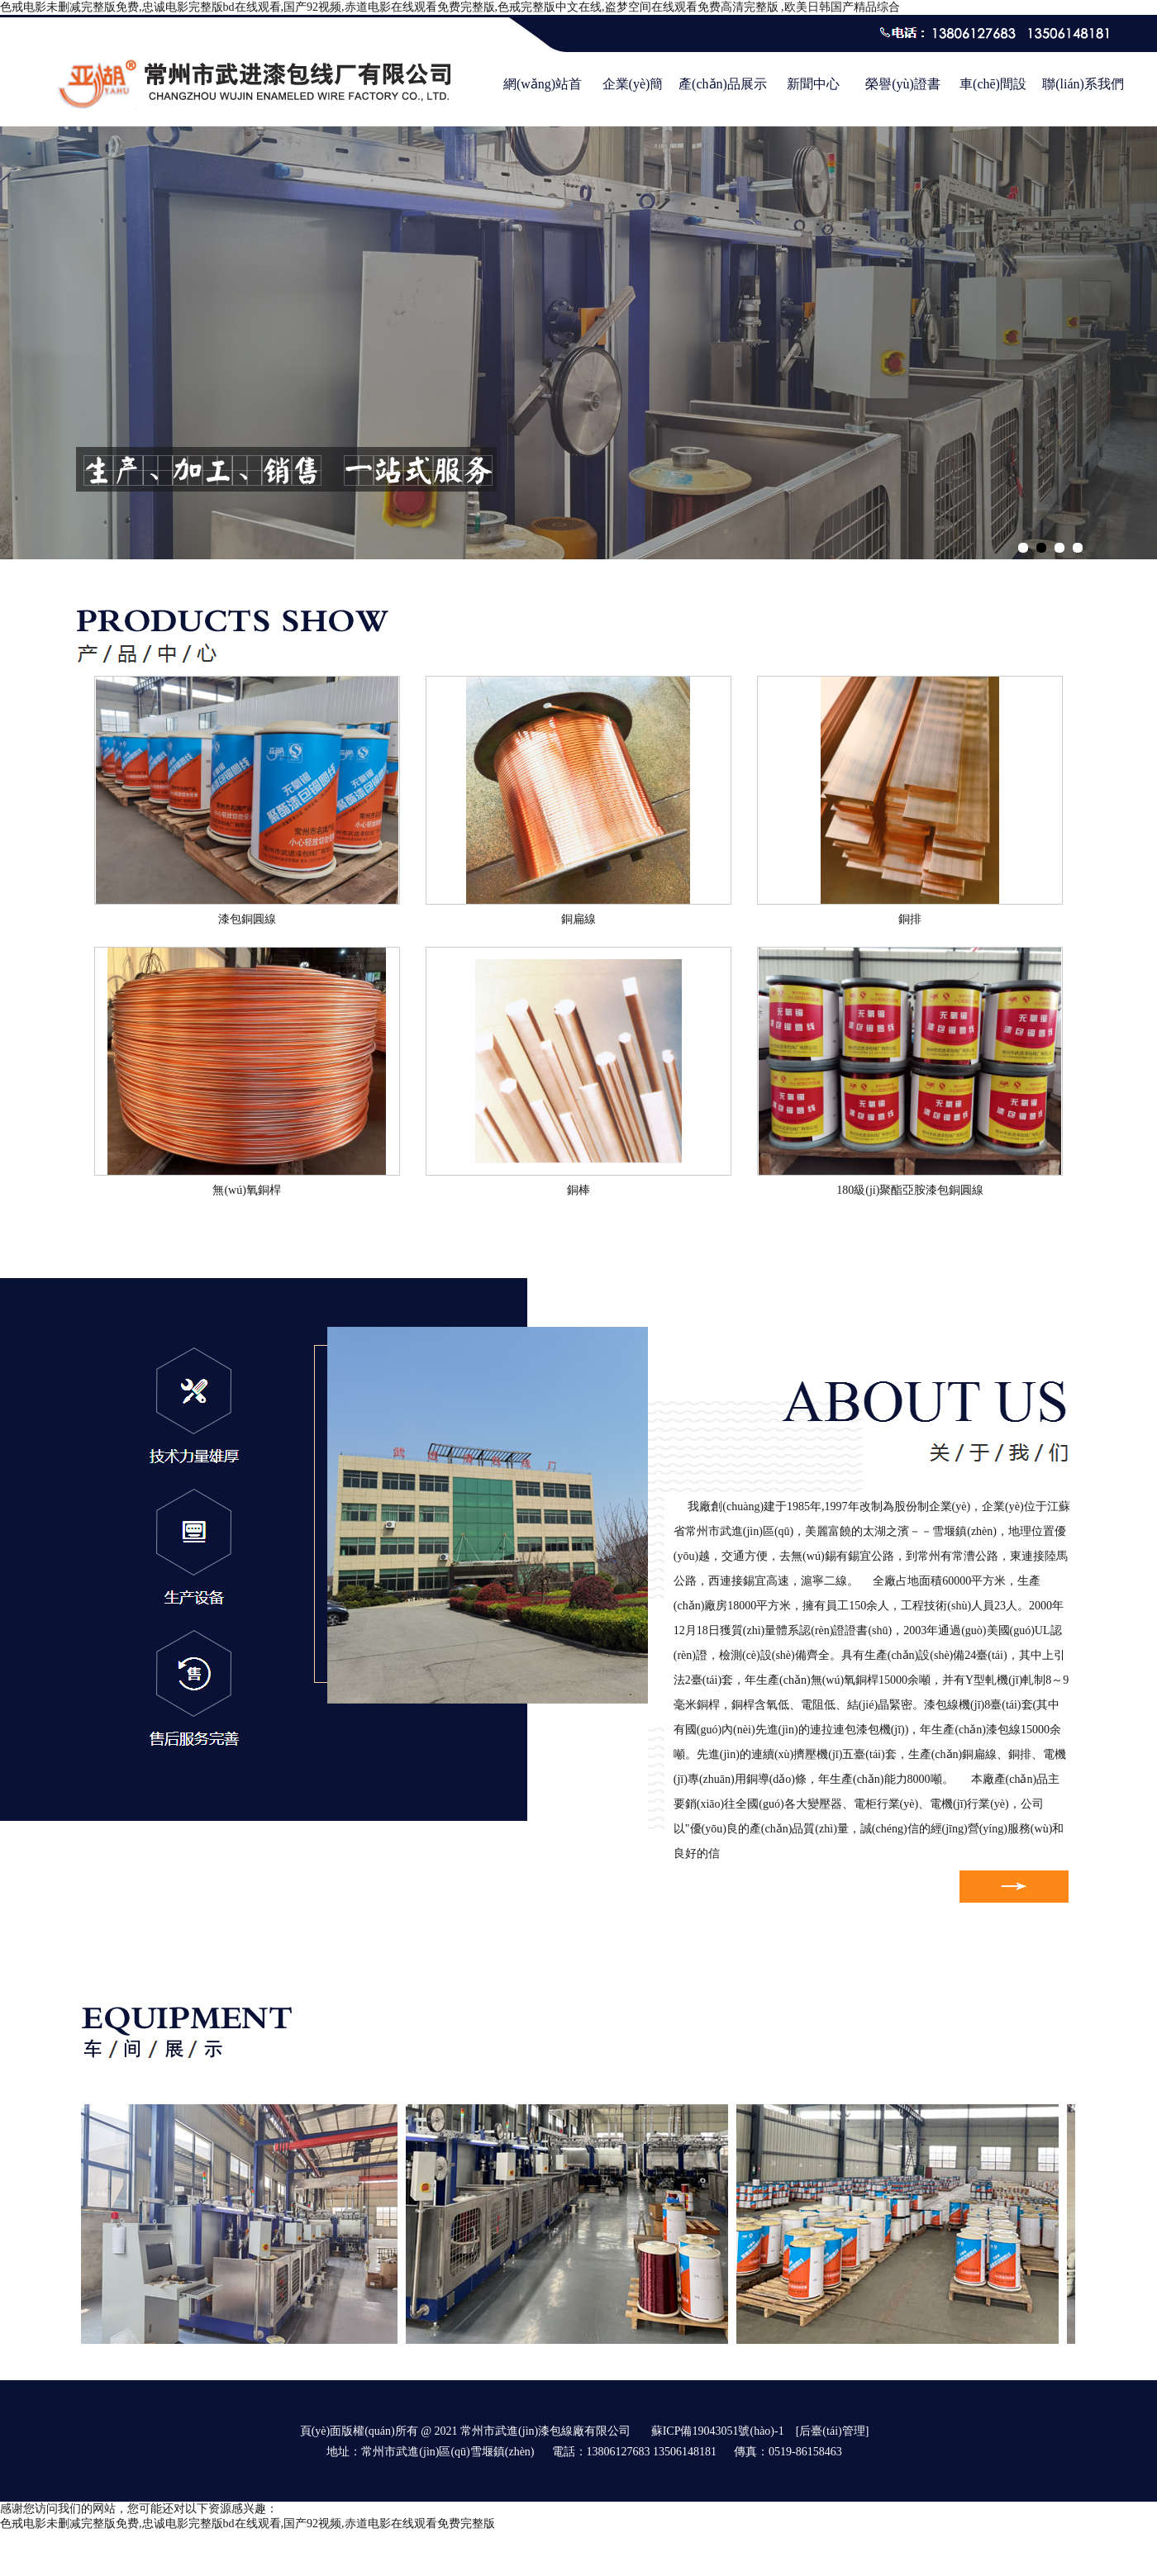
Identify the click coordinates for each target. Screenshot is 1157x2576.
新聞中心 (813, 84)
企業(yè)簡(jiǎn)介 (633, 93)
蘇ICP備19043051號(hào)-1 (717, 2431)
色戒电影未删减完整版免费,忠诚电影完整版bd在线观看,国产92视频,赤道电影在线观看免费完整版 (247, 2523)
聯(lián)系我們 (1083, 84)
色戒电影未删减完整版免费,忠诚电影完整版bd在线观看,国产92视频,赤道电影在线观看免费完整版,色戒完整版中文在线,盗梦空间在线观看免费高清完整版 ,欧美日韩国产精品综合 (450, 7)
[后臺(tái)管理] (832, 2431)
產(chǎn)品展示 (722, 84)
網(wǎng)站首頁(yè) (542, 93)
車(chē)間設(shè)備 (992, 93)
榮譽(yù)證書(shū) (902, 93)
